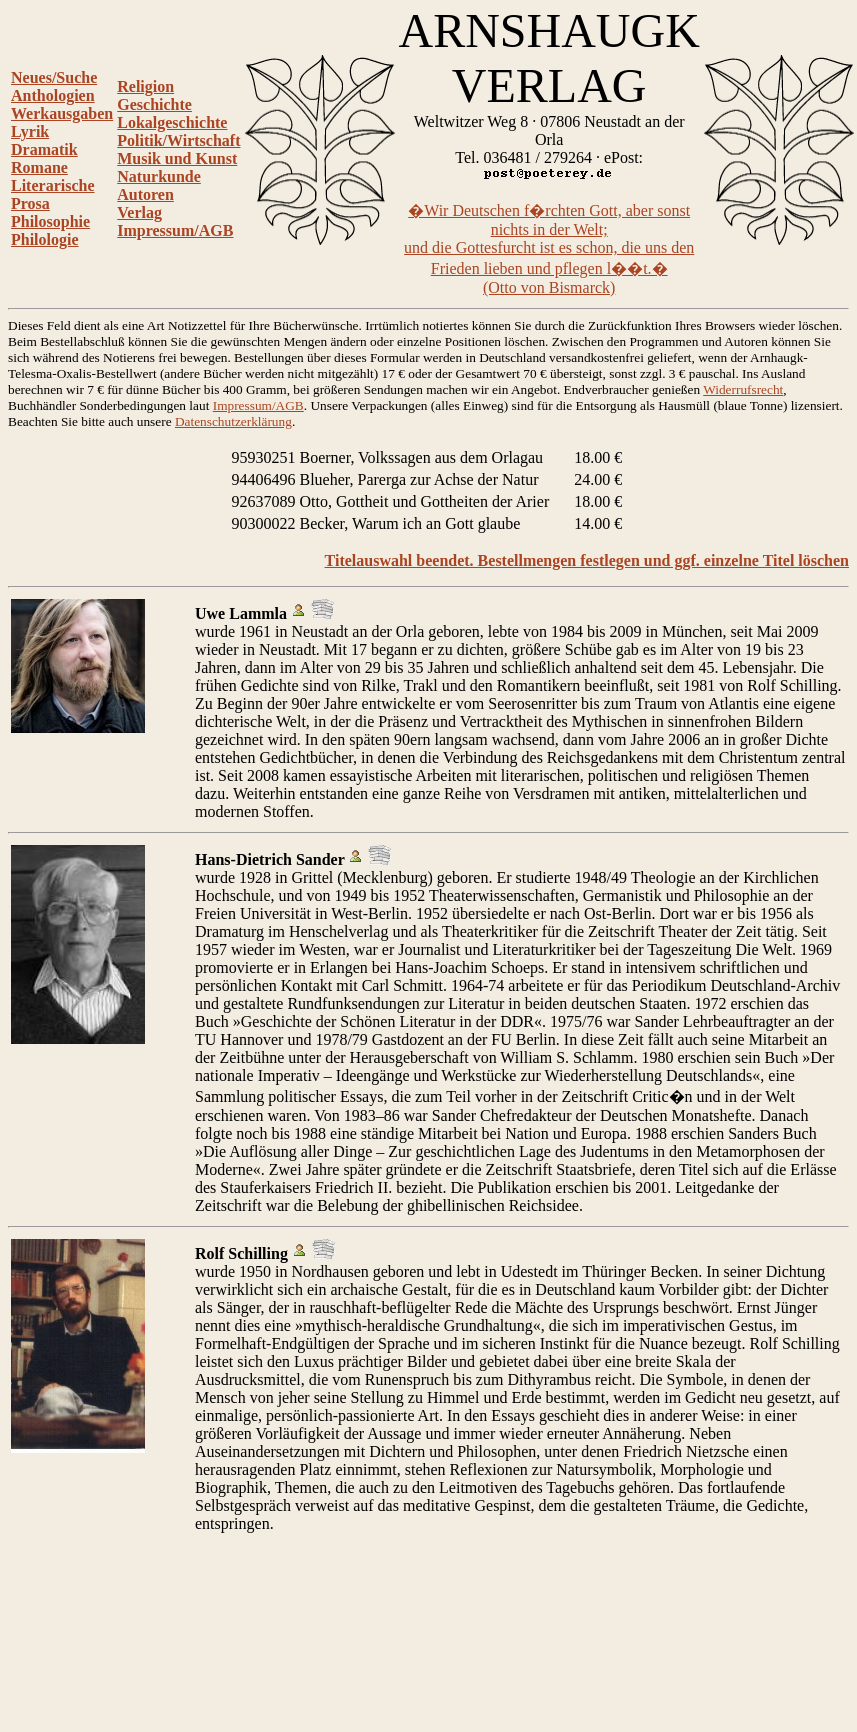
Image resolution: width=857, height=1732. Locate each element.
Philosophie (50, 221)
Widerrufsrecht (743, 389)
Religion (145, 86)
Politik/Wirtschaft (178, 140)
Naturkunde (159, 176)
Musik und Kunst (177, 158)
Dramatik (44, 149)
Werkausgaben (62, 113)
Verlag (139, 212)
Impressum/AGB (175, 230)
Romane (39, 167)
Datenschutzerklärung (233, 421)
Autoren (145, 194)
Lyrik (30, 131)
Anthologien (53, 95)
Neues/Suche (54, 77)
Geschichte (154, 104)
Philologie (45, 239)
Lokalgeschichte (172, 122)
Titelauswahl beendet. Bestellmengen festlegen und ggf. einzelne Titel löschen (587, 560)
